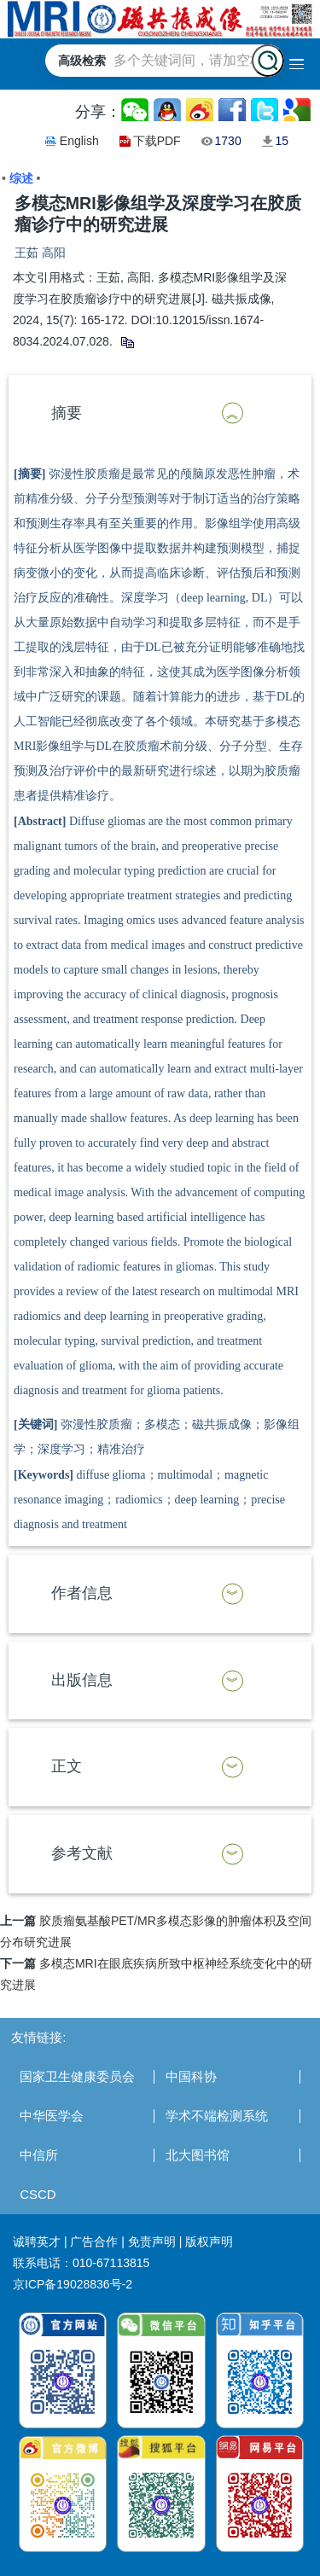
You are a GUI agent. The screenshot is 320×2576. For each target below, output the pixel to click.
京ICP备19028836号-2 (72, 2284)
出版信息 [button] (82, 1680)
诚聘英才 (37, 2241)
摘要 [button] (66, 413)
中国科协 (191, 2076)
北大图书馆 (198, 2155)
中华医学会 (52, 2115)
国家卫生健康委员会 (77, 2076)
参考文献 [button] (82, 1853)
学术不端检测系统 (217, 2115)
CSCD (38, 2194)
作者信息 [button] (82, 1593)
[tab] (160, 414)
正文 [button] (66, 1766)
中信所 (39, 2155)
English (79, 141)
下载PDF (157, 141)
